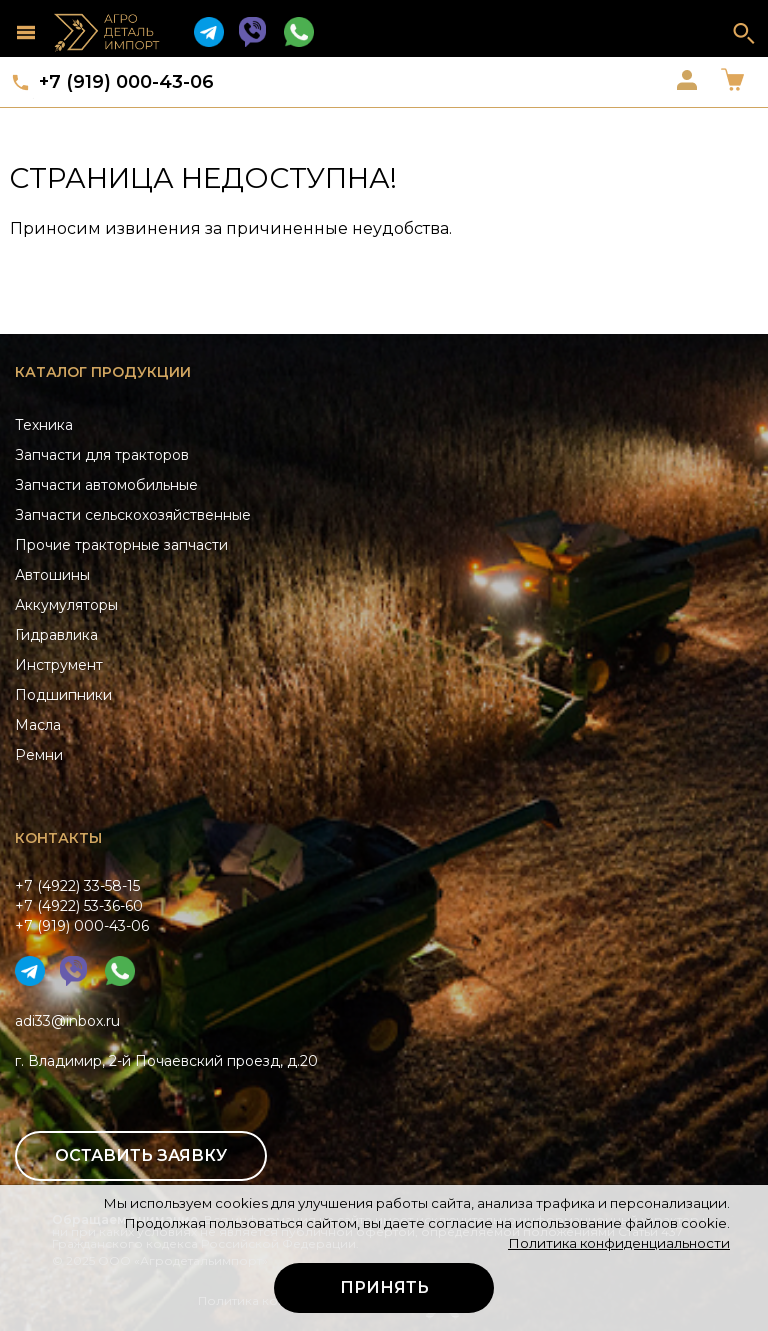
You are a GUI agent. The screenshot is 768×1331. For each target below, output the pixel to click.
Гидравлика (56, 635)
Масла (38, 725)
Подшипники (63, 695)
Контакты (58, 838)
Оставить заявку (141, 1155)
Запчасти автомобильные (106, 485)
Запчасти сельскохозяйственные (133, 515)
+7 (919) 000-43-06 (126, 82)
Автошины (52, 575)
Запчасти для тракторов (102, 455)
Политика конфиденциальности (619, 1243)
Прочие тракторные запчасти (121, 545)
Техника (44, 425)
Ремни (39, 755)
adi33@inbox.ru (67, 1021)
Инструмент (59, 665)
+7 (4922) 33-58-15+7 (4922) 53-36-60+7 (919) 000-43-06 (82, 906)
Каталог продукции (103, 372)
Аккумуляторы (66, 605)
